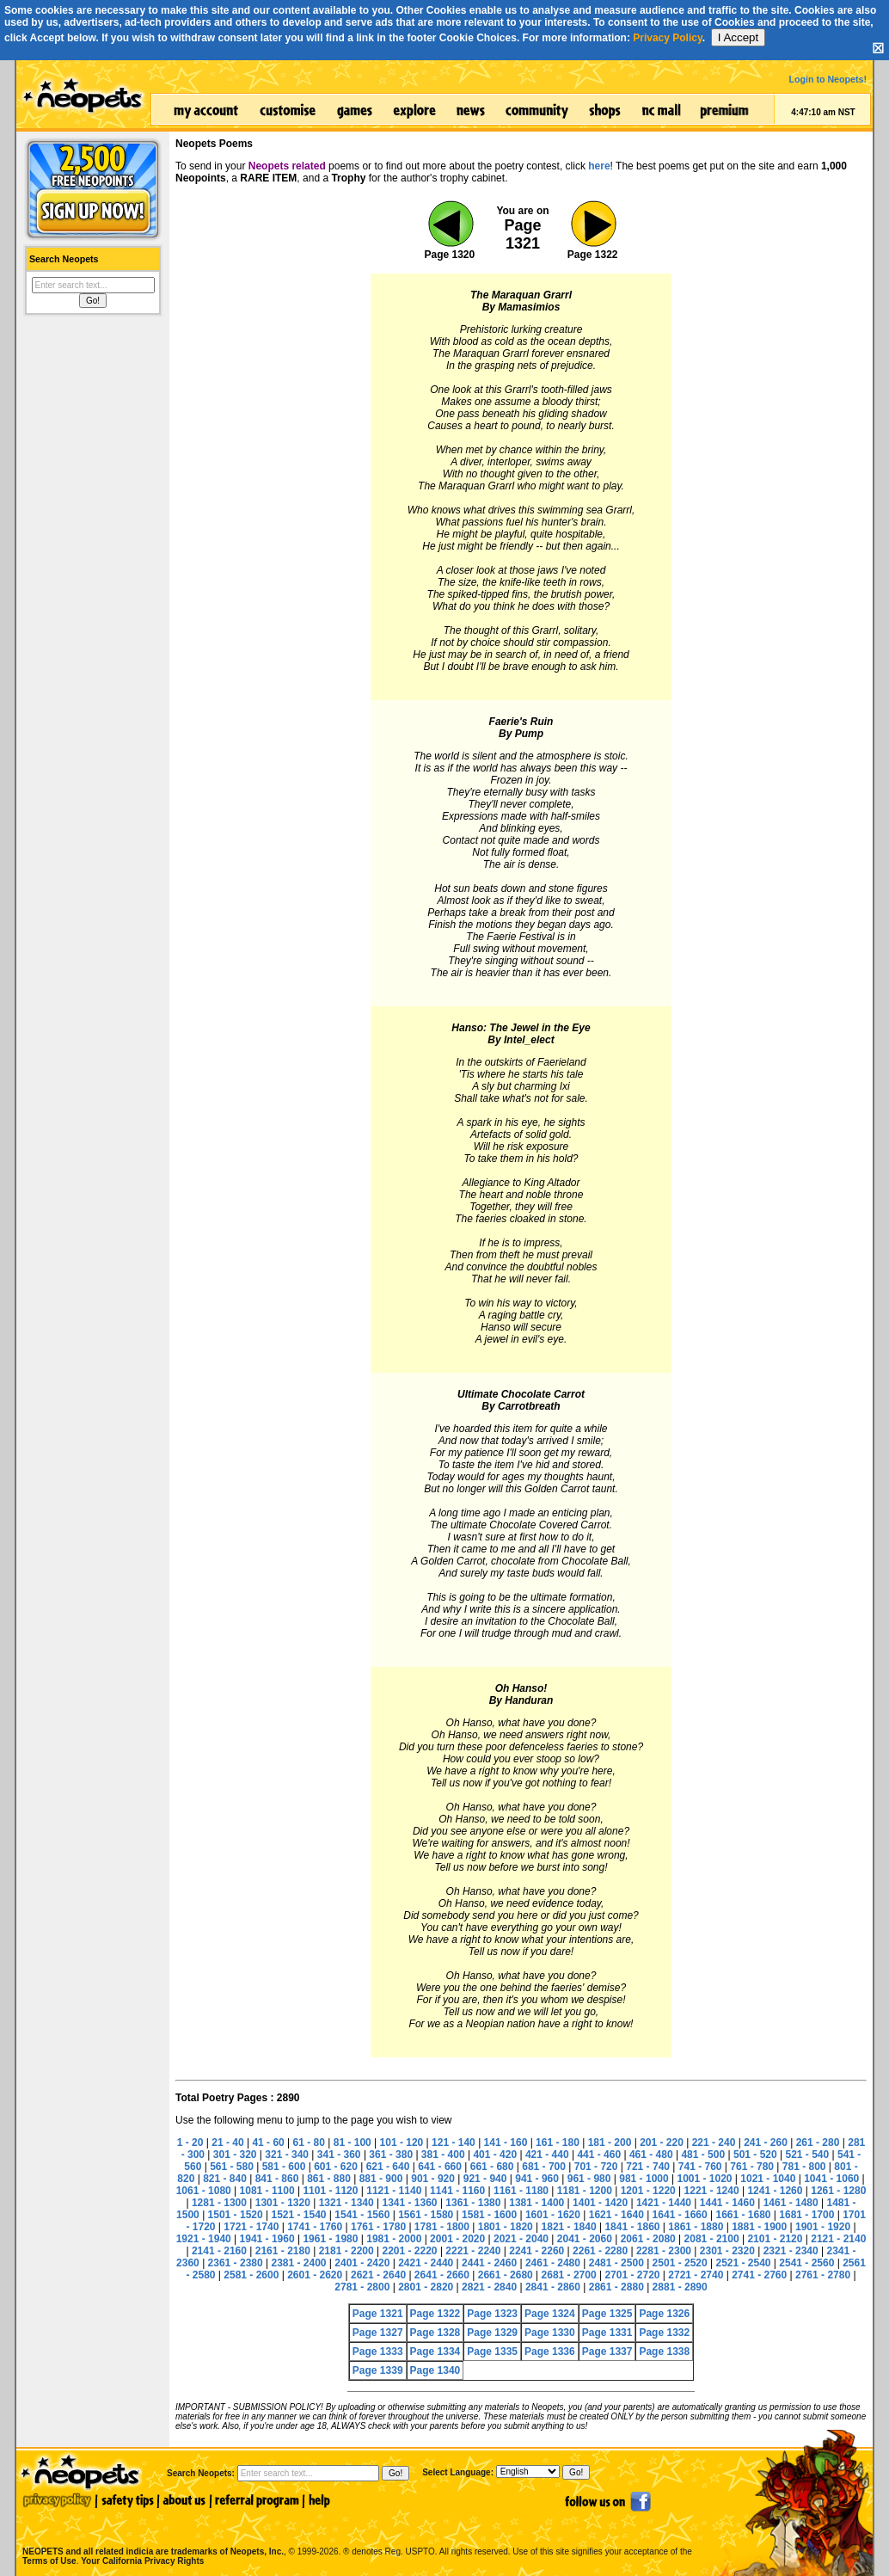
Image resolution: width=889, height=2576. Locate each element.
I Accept (738, 37)
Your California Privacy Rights (142, 2561)
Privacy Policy (667, 38)
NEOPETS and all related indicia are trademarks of (151, 2533)
